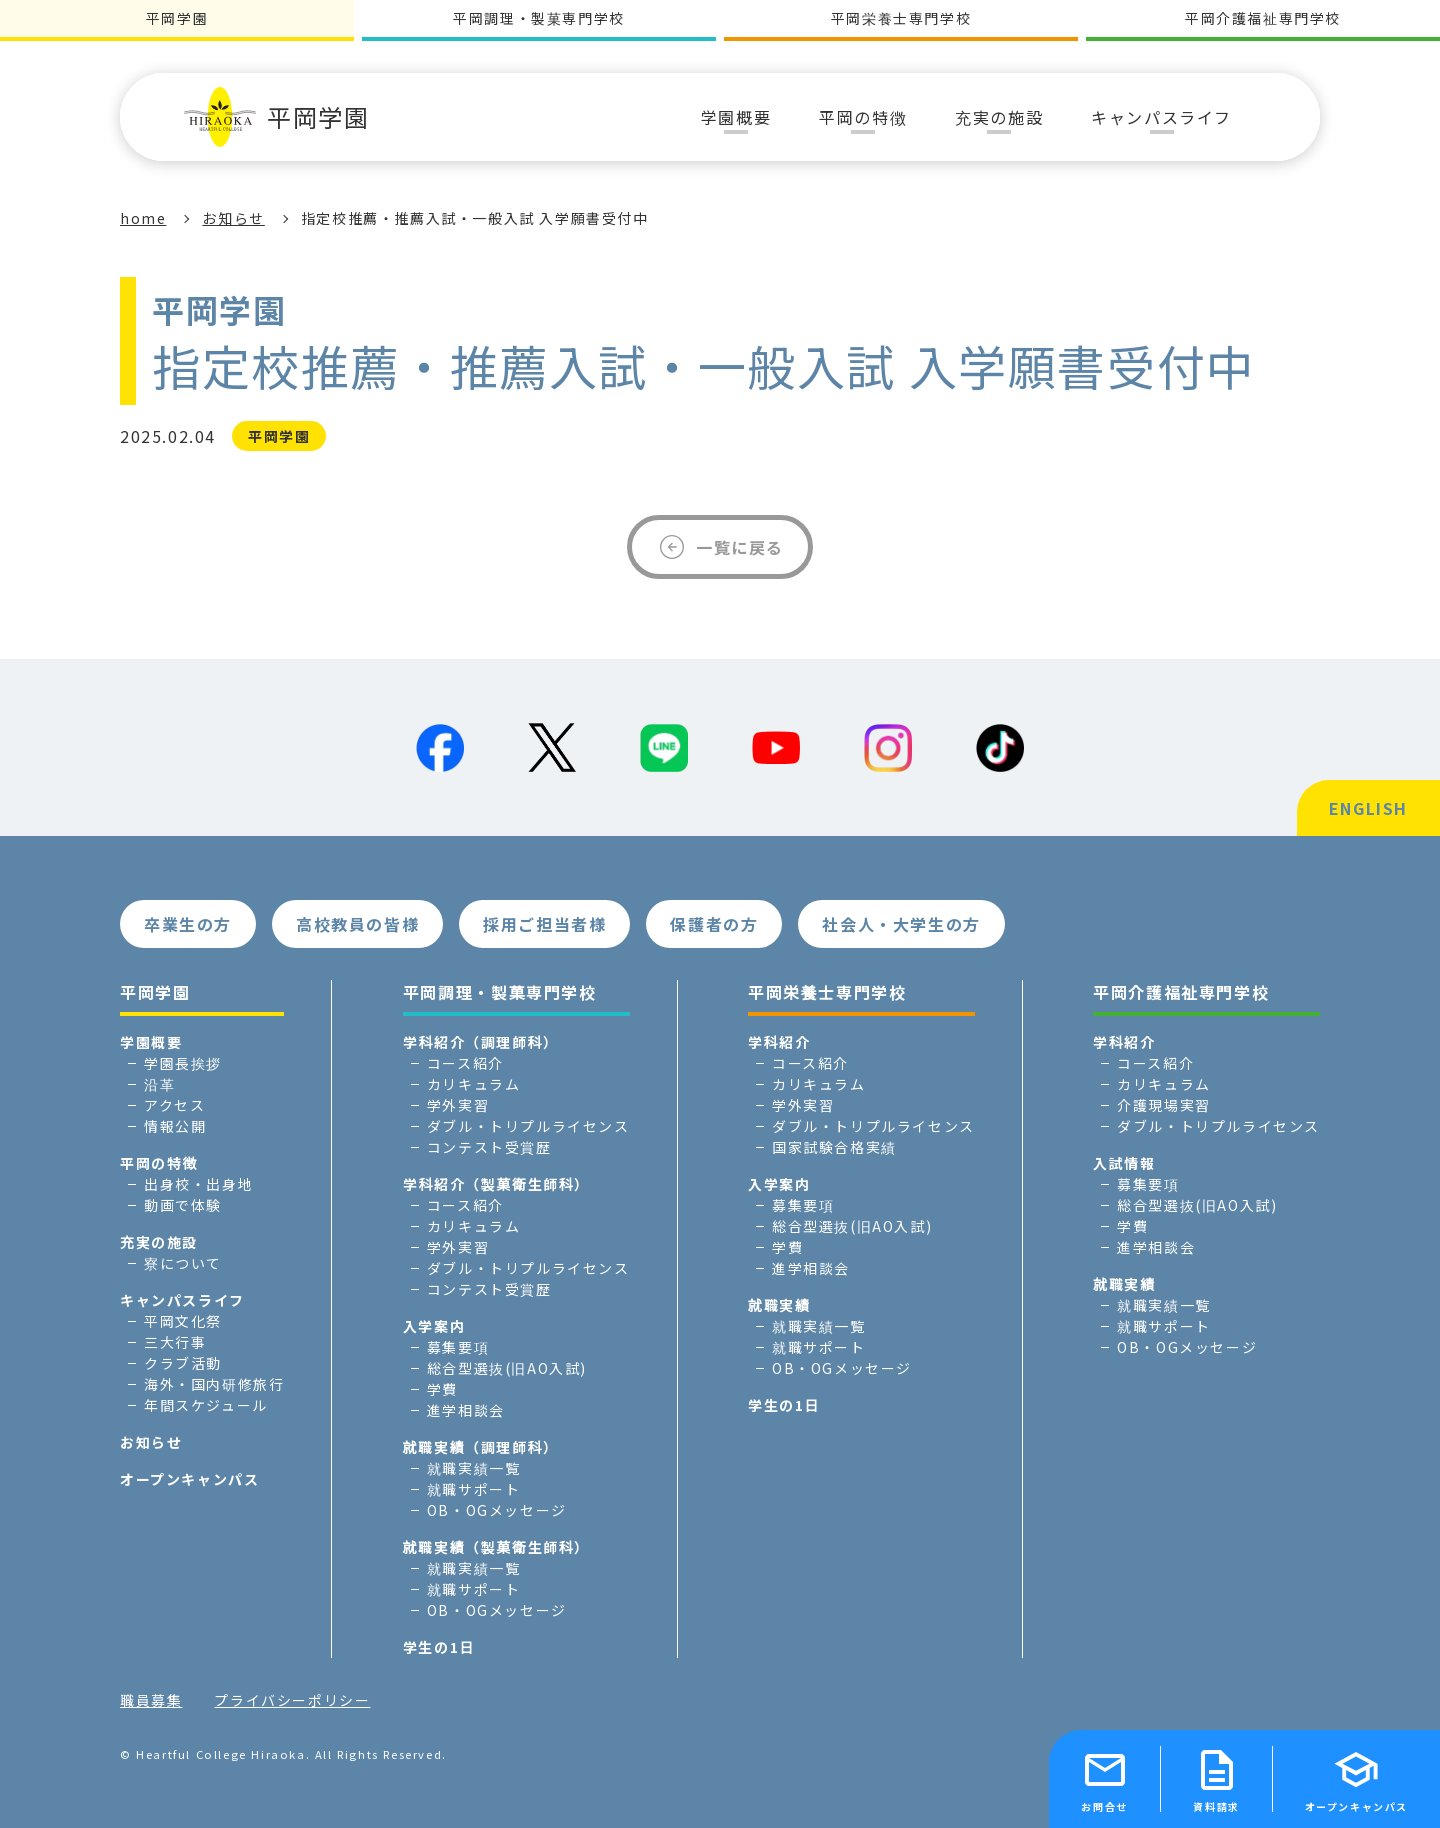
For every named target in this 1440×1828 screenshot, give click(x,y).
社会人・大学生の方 (901, 924)
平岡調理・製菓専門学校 (539, 18)
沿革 (159, 1084)
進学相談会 (466, 1410)
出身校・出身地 (198, 1184)
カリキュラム (474, 1084)
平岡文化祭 (183, 1321)
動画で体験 (183, 1205)
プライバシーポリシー (292, 1700)
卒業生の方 (188, 924)
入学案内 (434, 1326)
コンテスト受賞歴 (489, 1147)
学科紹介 (779, 1042)
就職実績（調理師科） (481, 1447)
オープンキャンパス (189, 1479)
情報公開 (175, 1126)
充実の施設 (159, 1242)
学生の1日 (439, 1647)
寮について (183, 1263)
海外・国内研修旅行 (214, 1384)
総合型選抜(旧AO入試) (507, 1368)
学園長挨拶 (183, 1063)
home (143, 218)
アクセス (174, 1105)
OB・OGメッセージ (497, 1510)
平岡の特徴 (159, 1163)
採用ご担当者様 (544, 924)
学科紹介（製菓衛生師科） (496, 1184)
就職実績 (779, 1305)
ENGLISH (1368, 808)
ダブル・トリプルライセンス (528, 1126)
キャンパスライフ (182, 1300)
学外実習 (458, 1105)
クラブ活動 (183, 1363)
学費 (442, 1389)
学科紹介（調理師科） (481, 1042)
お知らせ (233, 218)
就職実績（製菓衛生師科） (496, 1547)
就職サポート (474, 1489)
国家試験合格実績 (834, 1147)
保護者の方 (714, 924)
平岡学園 (276, 117)
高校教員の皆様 (357, 924)
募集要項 (458, 1347)
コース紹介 (465, 1063)
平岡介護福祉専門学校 (1263, 18)
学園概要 (151, 1042)
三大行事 (175, 1342)
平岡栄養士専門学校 (901, 18)
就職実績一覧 (474, 1468)
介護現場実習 (1164, 1105)
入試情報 (1124, 1163)
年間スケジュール (206, 1405)
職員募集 (151, 1700)
